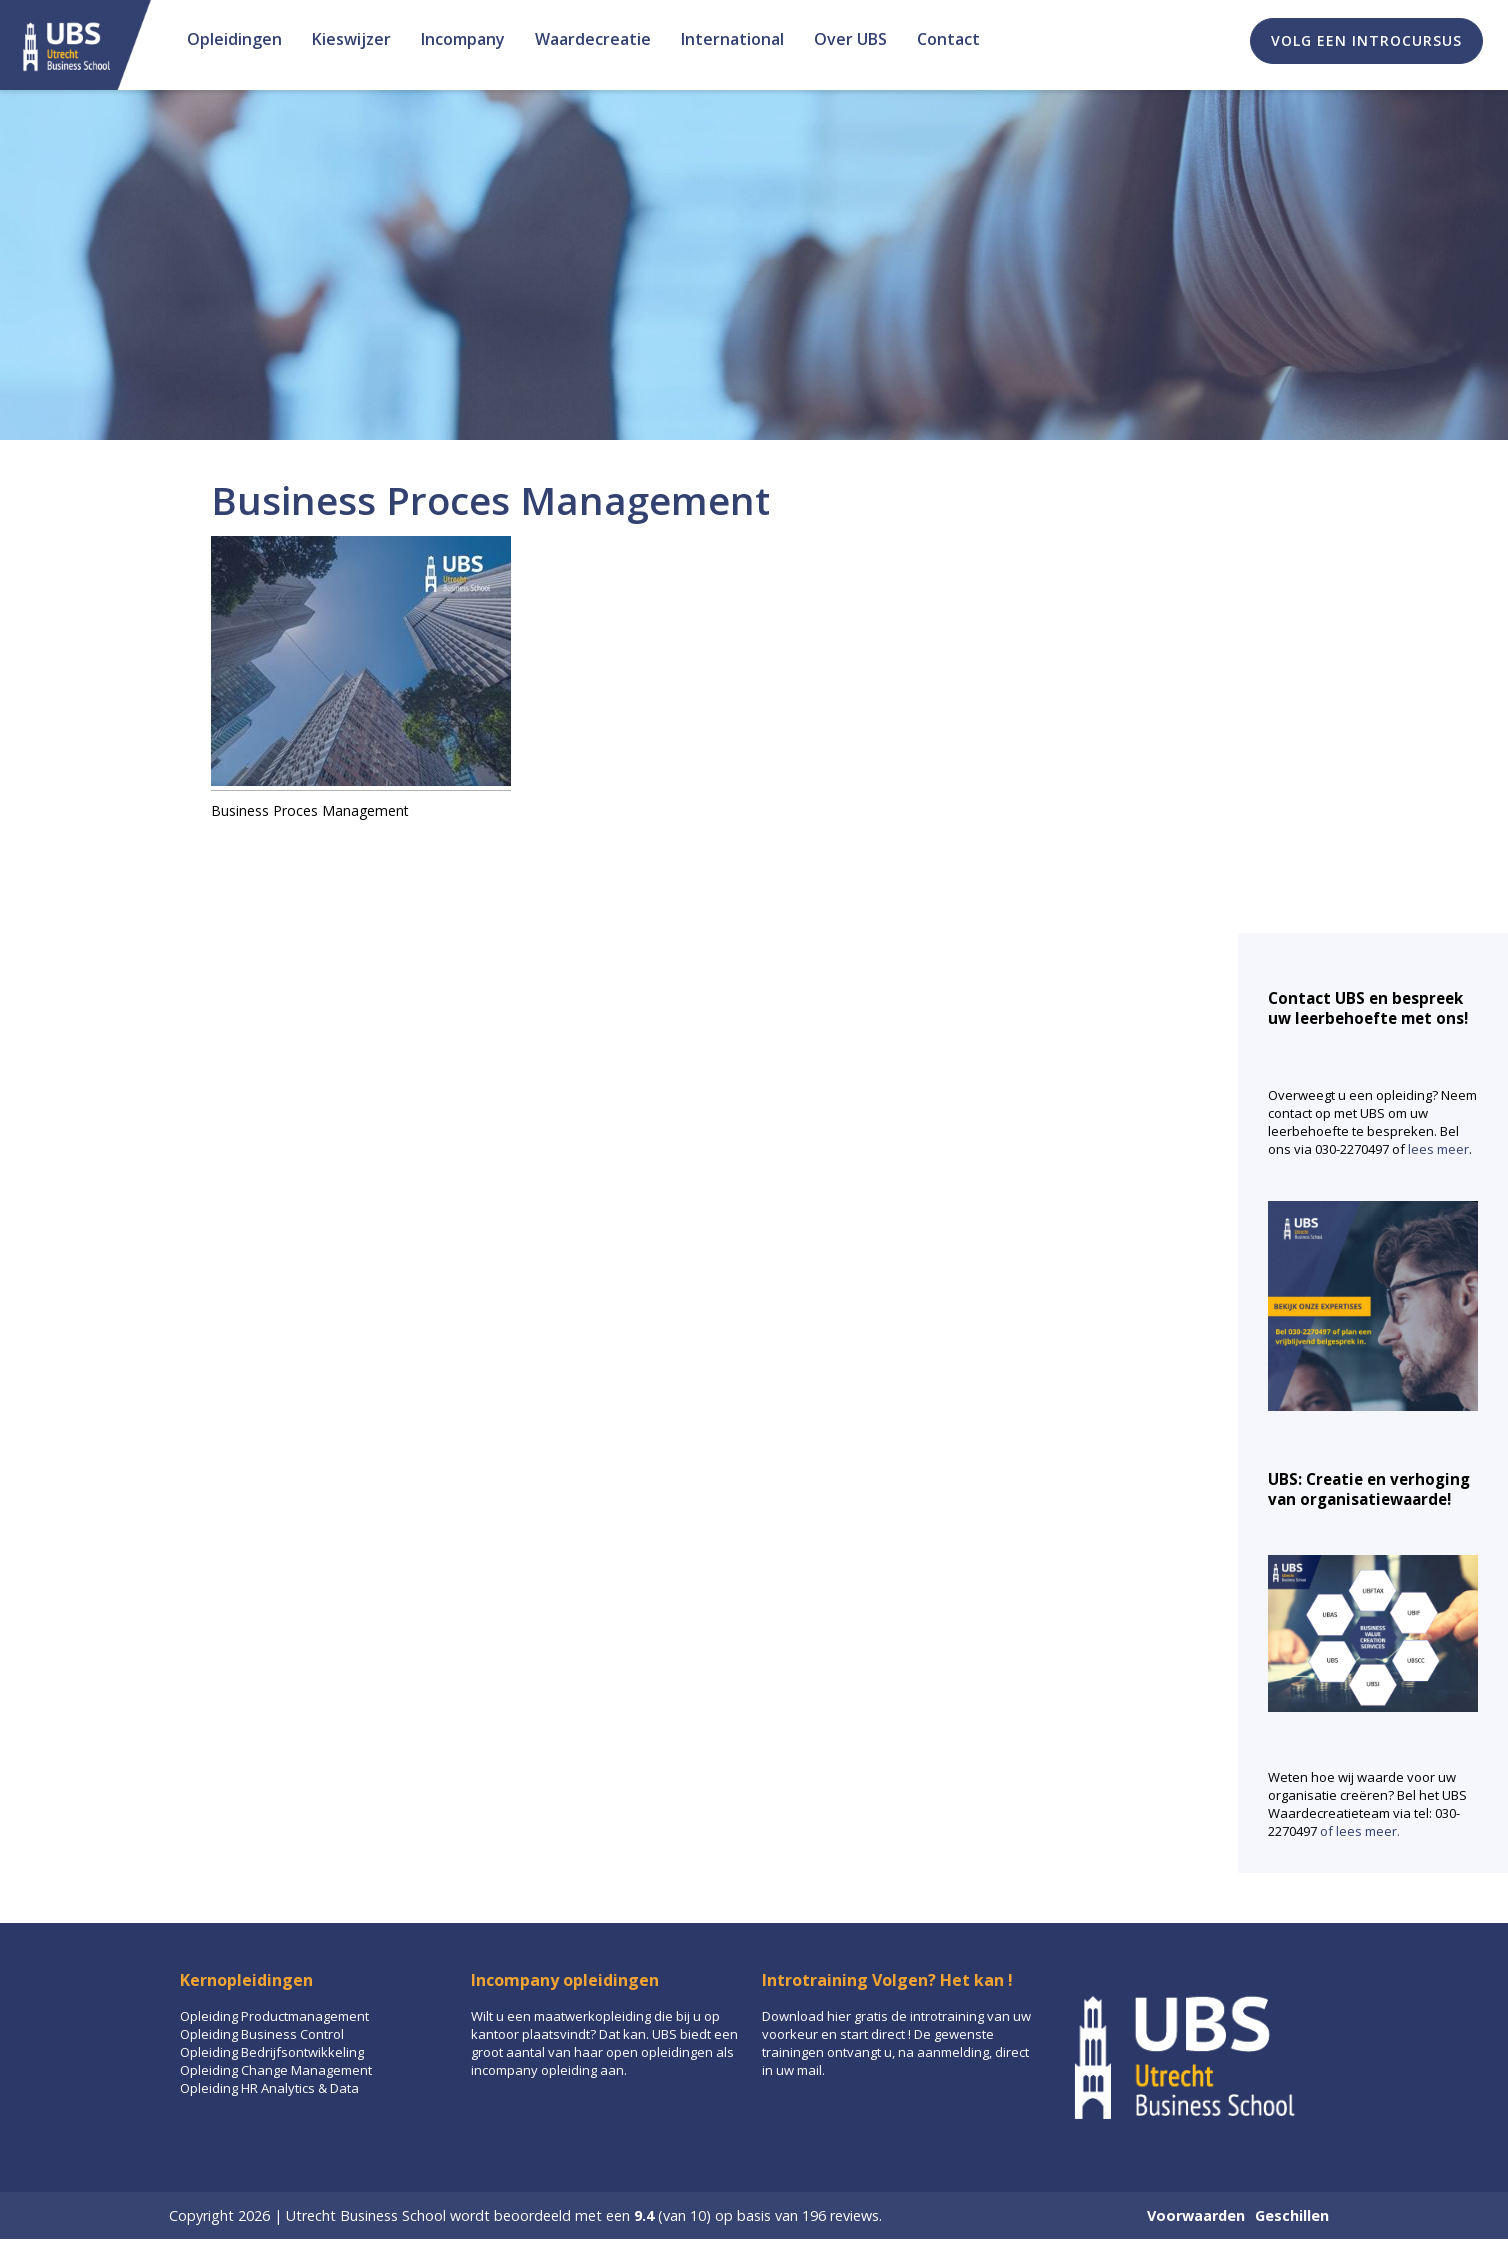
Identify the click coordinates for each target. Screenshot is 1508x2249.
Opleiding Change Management (276, 2070)
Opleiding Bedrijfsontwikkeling (272, 2052)
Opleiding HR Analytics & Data (269, 2088)
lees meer (1438, 1149)
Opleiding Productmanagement (274, 2016)
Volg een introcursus (1366, 40)
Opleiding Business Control (262, 2034)
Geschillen (1292, 2215)
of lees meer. (1360, 1831)
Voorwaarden (1196, 2215)
